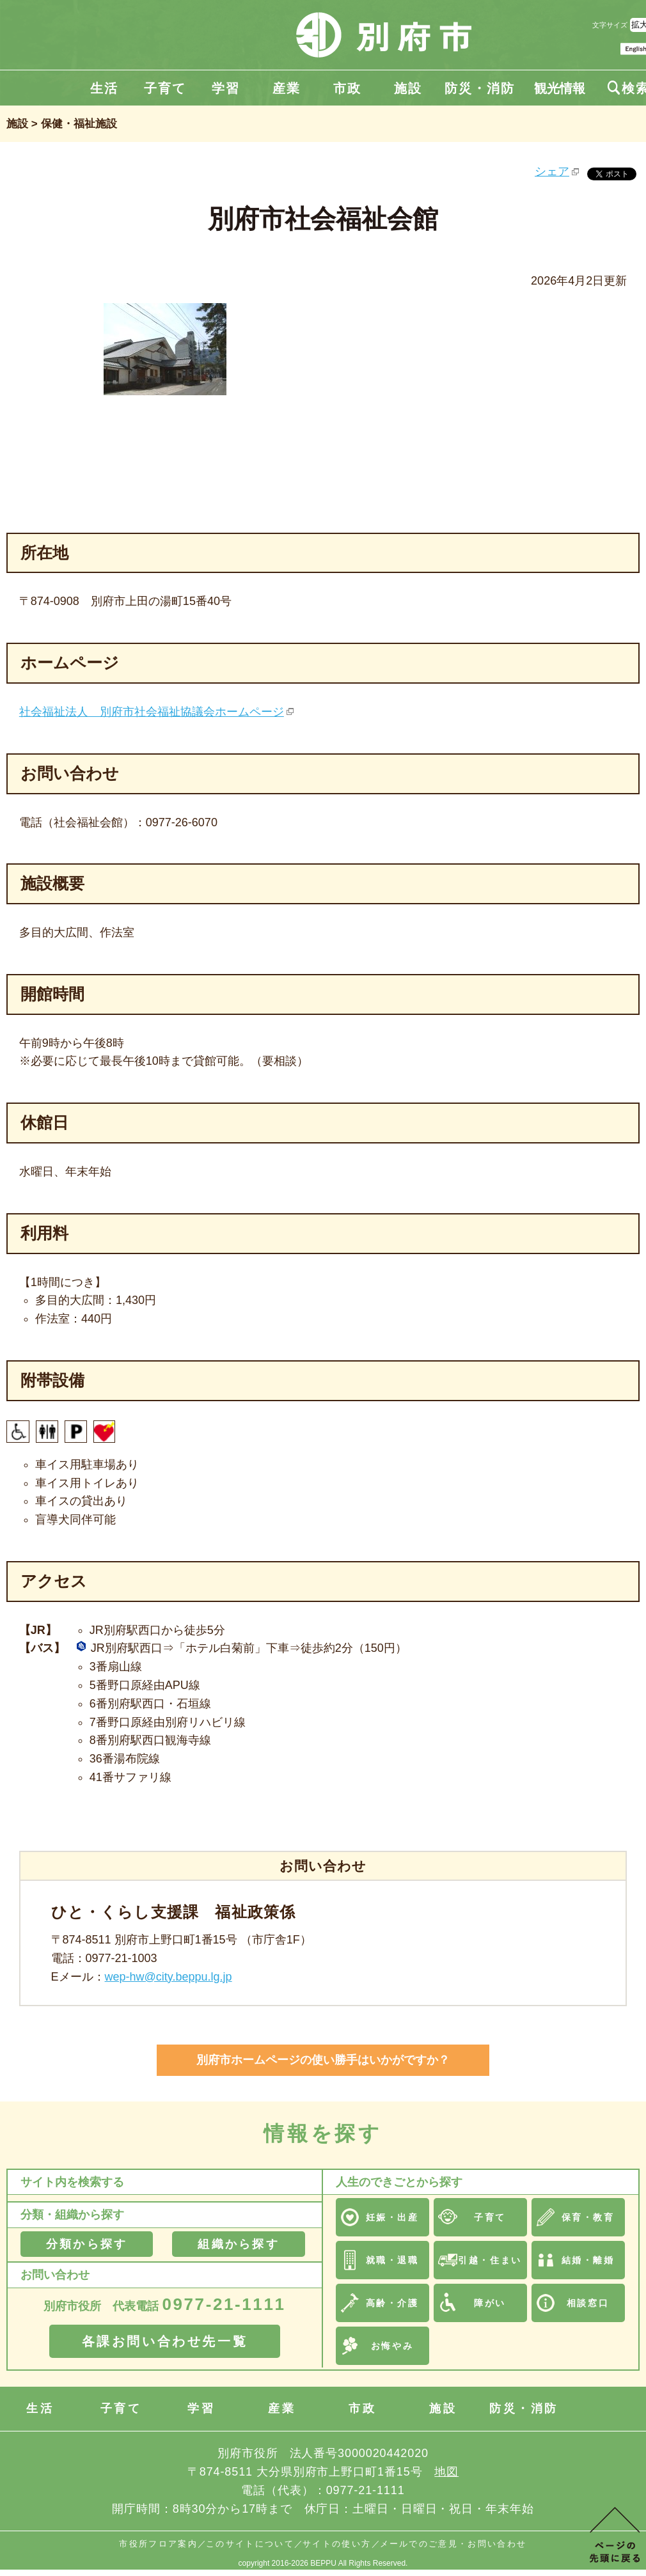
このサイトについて (250, 2544)
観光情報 (559, 88)
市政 (347, 88)
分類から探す (86, 2244)
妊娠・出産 (392, 2217)
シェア (552, 171)
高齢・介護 (392, 2303)
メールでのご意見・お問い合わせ (453, 2544)
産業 (286, 88)
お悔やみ (392, 2346)
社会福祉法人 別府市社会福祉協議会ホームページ (151, 711)
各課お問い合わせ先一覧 (165, 2341)
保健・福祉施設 (79, 124)
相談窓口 (588, 2303)
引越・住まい (489, 2260)
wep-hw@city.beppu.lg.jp (168, 1976)
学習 (226, 88)
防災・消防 (480, 88)
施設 (408, 88)
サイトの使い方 (337, 2544)
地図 (446, 2471)
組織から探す (238, 2244)
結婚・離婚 (588, 2260)
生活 (104, 88)
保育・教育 (588, 2217)
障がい (490, 2303)
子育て (165, 88)
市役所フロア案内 (158, 2544)
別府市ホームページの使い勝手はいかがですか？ (323, 2060)
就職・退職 (392, 2260)
